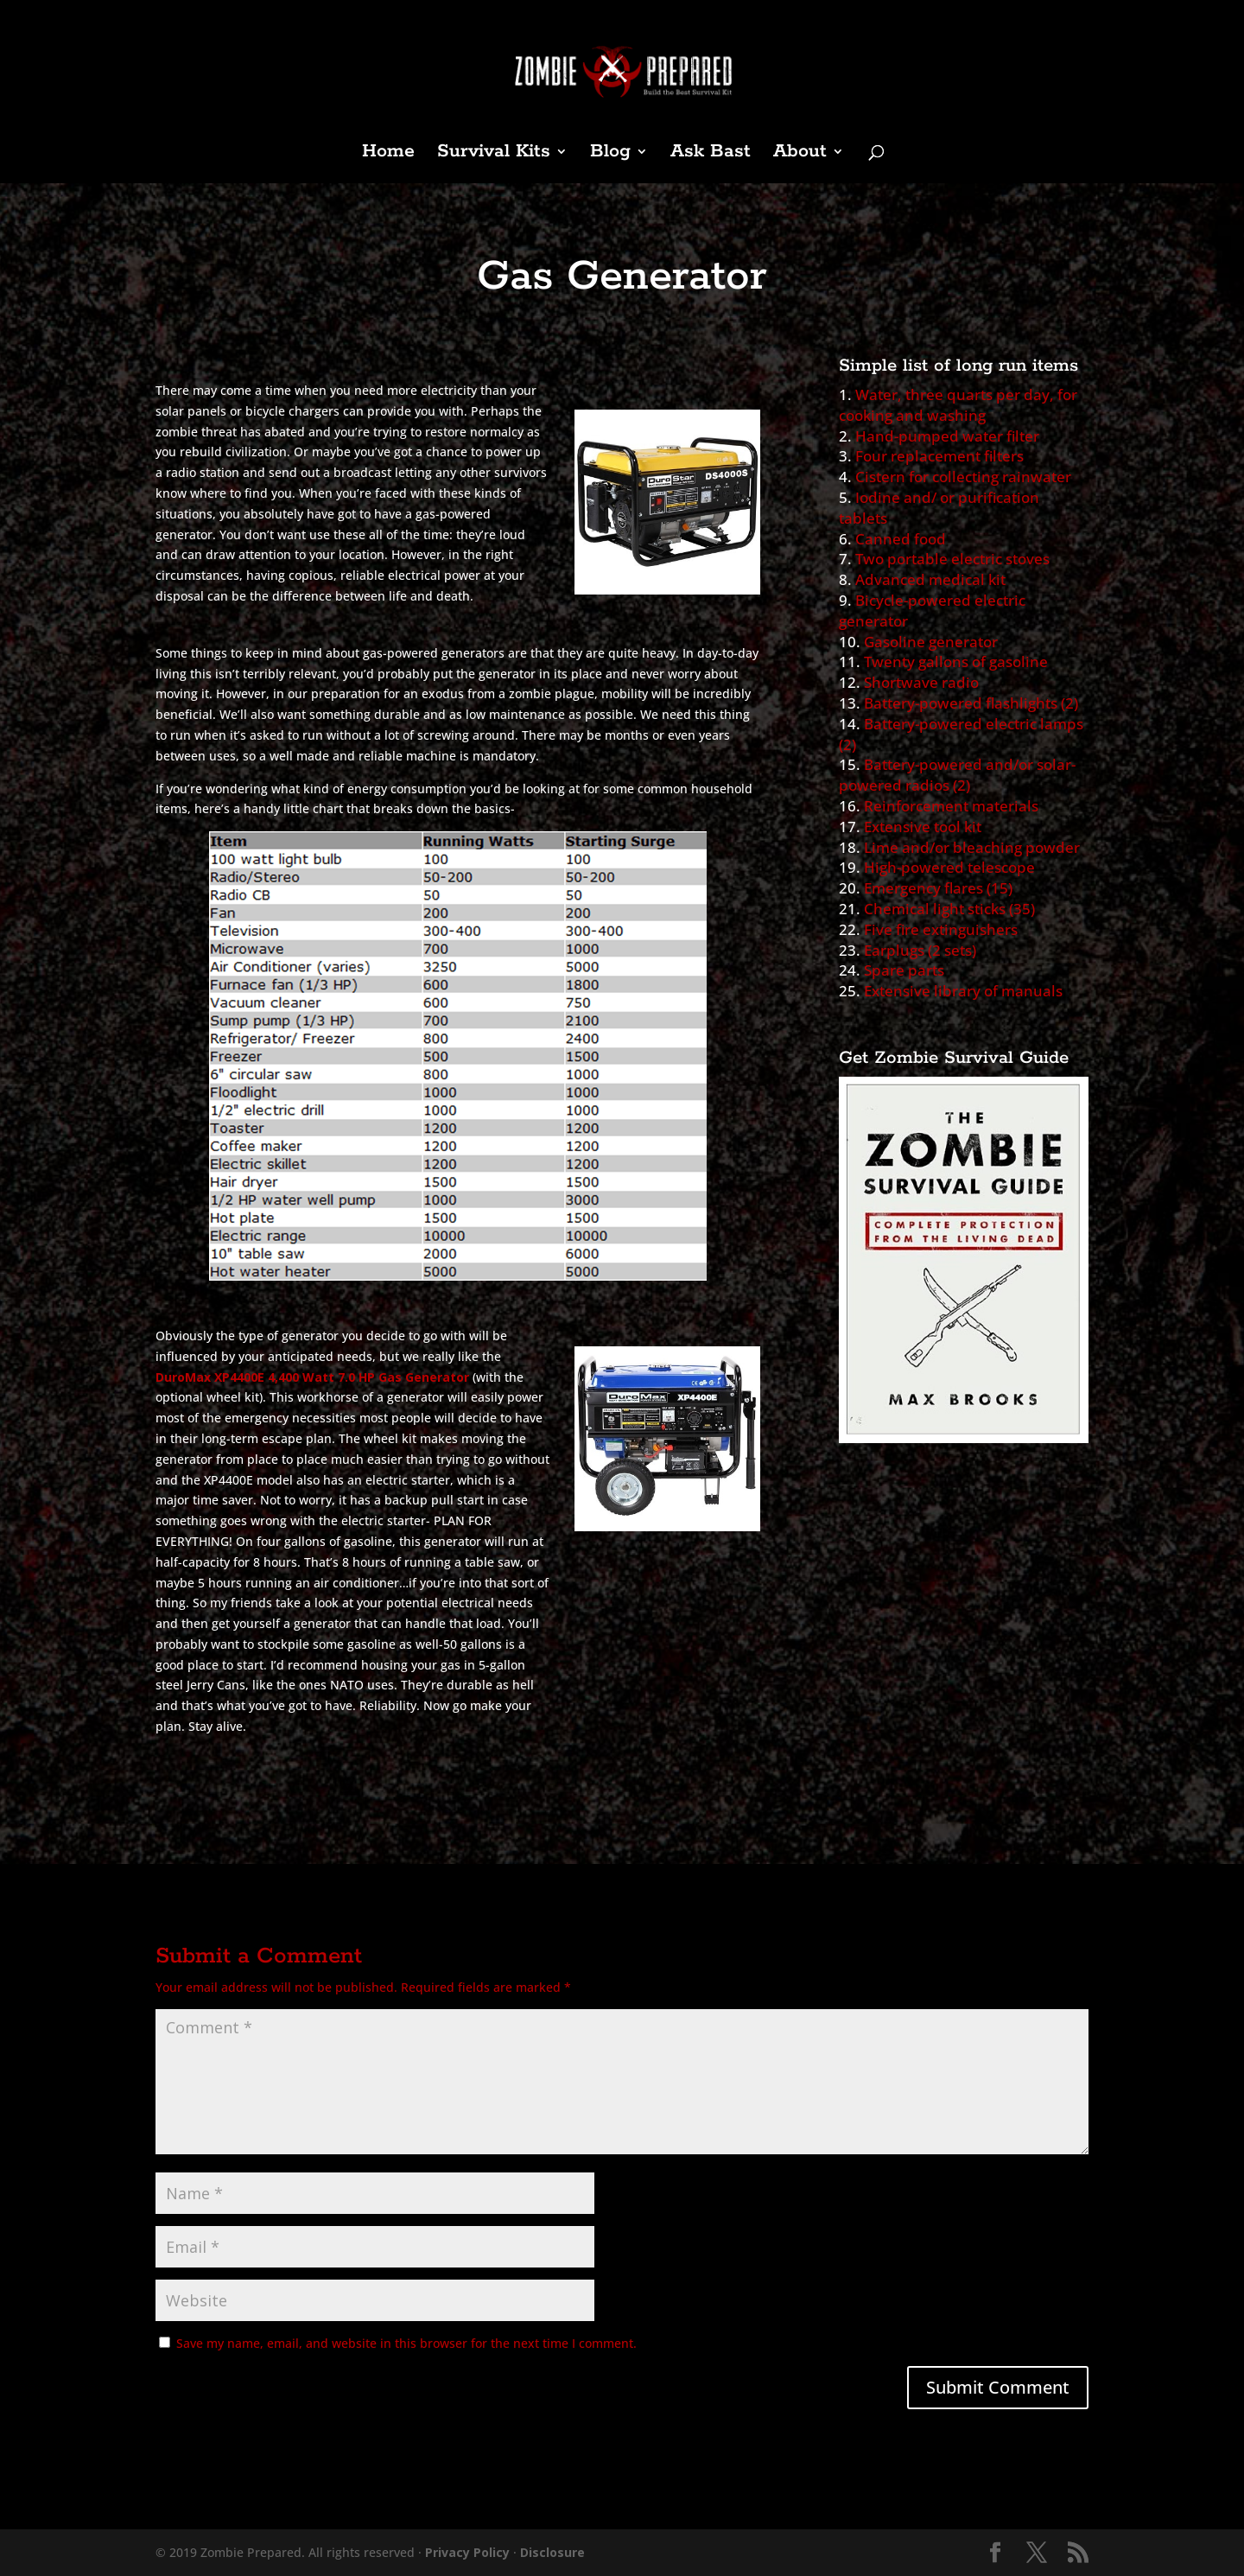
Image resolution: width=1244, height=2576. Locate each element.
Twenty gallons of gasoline (956, 661)
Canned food (900, 539)
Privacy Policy (467, 2552)
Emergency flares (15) (938, 888)
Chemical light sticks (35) (949, 909)
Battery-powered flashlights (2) (971, 703)
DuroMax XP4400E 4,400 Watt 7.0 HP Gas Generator (312, 1377)
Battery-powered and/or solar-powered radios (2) (957, 774)
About (800, 154)
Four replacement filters (939, 456)
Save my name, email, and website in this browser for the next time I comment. (406, 2343)
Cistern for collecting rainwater (963, 477)
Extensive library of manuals (963, 991)
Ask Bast (710, 154)
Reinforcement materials (951, 806)
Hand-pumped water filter (947, 436)
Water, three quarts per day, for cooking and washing (958, 405)
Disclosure (552, 2552)
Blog (610, 154)
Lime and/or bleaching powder (972, 847)
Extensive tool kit (922, 826)
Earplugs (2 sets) (920, 950)
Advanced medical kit (930, 579)
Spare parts (904, 970)
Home (388, 154)
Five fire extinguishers (941, 929)
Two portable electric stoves (952, 559)
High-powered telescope (949, 867)
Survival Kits (493, 154)
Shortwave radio (921, 682)
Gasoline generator (931, 642)
